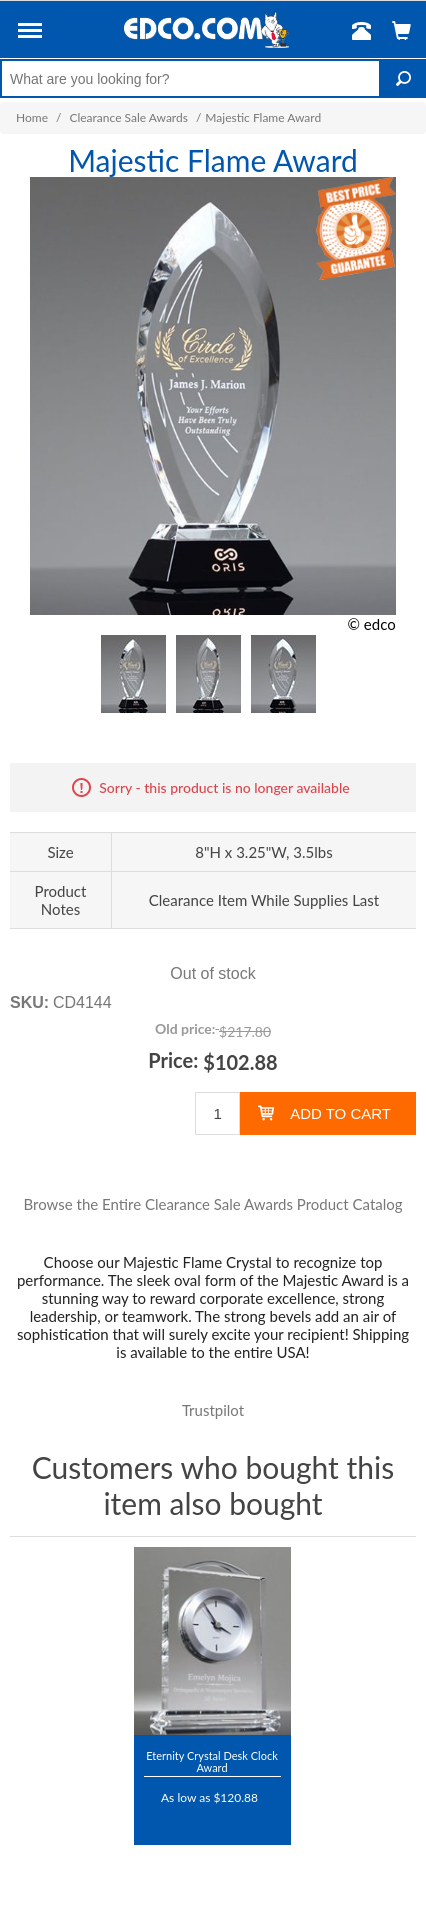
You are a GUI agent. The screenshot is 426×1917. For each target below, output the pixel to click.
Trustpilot (213, 1410)
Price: (173, 1060)
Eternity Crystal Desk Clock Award (212, 1761)
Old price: (185, 1028)
